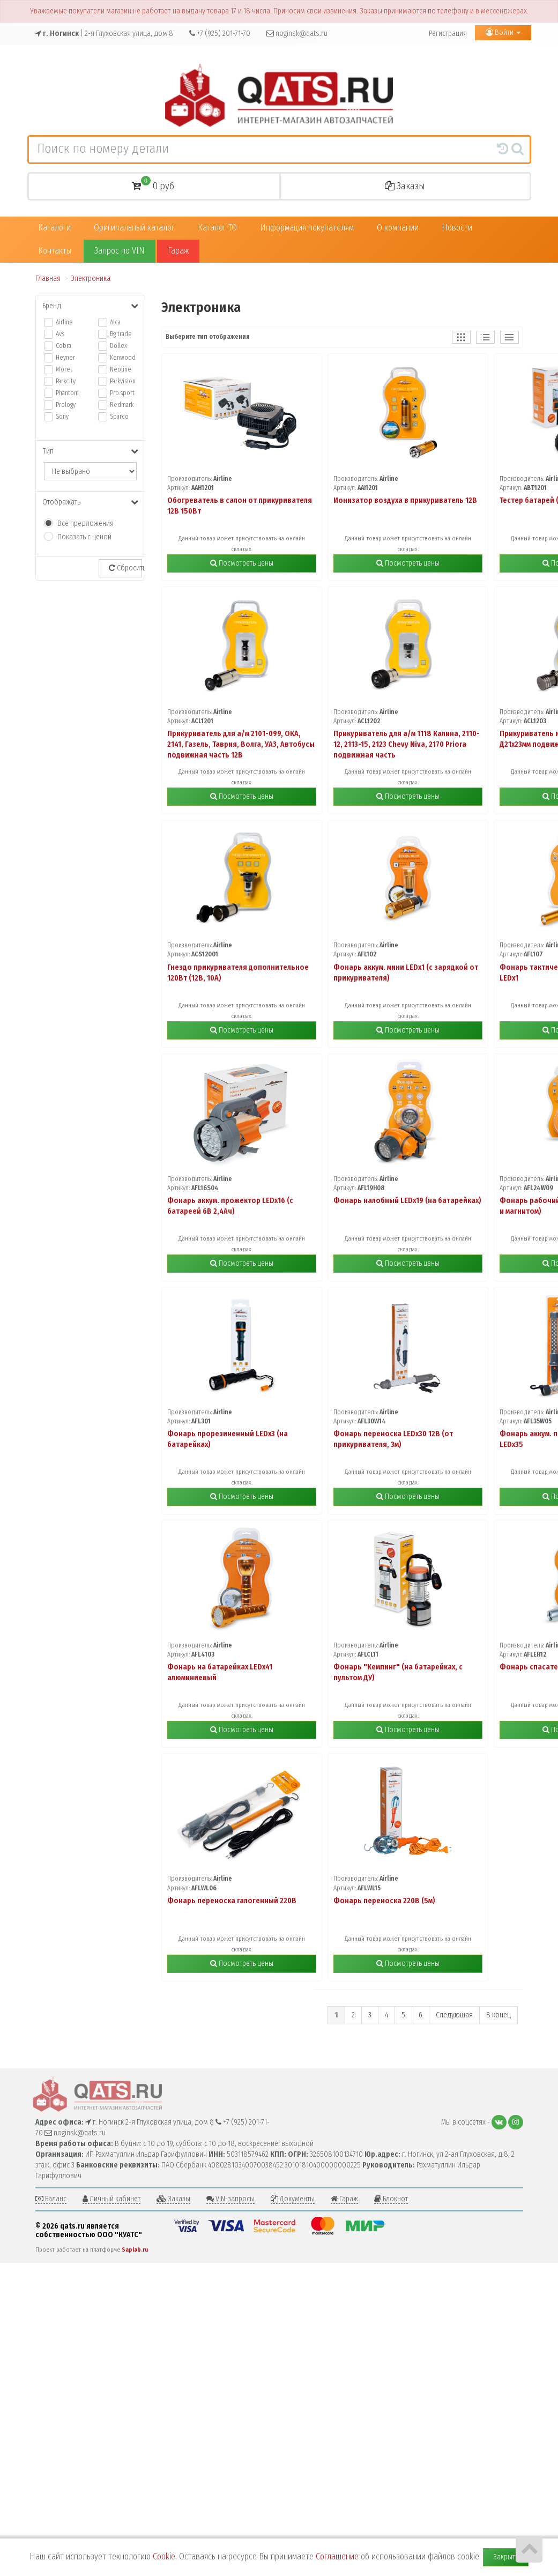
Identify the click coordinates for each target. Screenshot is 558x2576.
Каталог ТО (217, 227)
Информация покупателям (307, 227)
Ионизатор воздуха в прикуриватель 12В (405, 500)
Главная (48, 278)
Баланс (50, 2198)
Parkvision (123, 381)
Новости (457, 227)
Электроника (90, 278)
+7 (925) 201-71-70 (219, 33)
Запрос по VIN (119, 251)
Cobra (63, 346)
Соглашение (337, 2556)
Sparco (119, 416)
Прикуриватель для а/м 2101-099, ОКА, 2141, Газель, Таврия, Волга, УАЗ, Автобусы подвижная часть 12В (241, 744)
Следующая (454, 2015)
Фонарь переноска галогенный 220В (231, 1900)
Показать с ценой (84, 536)
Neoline (120, 369)
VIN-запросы (230, 2198)
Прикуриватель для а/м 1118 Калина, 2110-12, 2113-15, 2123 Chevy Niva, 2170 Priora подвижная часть (406, 744)
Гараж (178, 251)
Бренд (90, 305)
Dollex (118, 346)
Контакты (54, 251)
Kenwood (123, 357)
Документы (293, 2198)
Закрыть (505, 2557)
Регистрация (448, 33)
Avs (60, 334)
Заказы (405, 186)
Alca (115, 322)
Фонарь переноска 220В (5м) (384, 1900)
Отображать (90, 502)
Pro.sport (122, 393)
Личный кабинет (111, 2198)
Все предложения (85, 523)
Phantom (67, 393)
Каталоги (54, 227)
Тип (90, 451)
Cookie (164, 2556)
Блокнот (391, 2198)
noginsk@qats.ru (297, 33)
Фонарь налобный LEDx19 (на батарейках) (407, 1200)
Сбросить (125, 568)
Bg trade (121, 334)
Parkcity (66, 381)
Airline (64, 322)
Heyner (65, 357)
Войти (503, 32)
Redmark (121, 405)
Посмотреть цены (241, 563)
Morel (64, 369)
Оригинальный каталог (134, 227)
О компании (398, 227)
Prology (66, 405)
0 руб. (154, 184)
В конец (498, 2015)
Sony (62, 416)
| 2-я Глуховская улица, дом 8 (104, 33)
